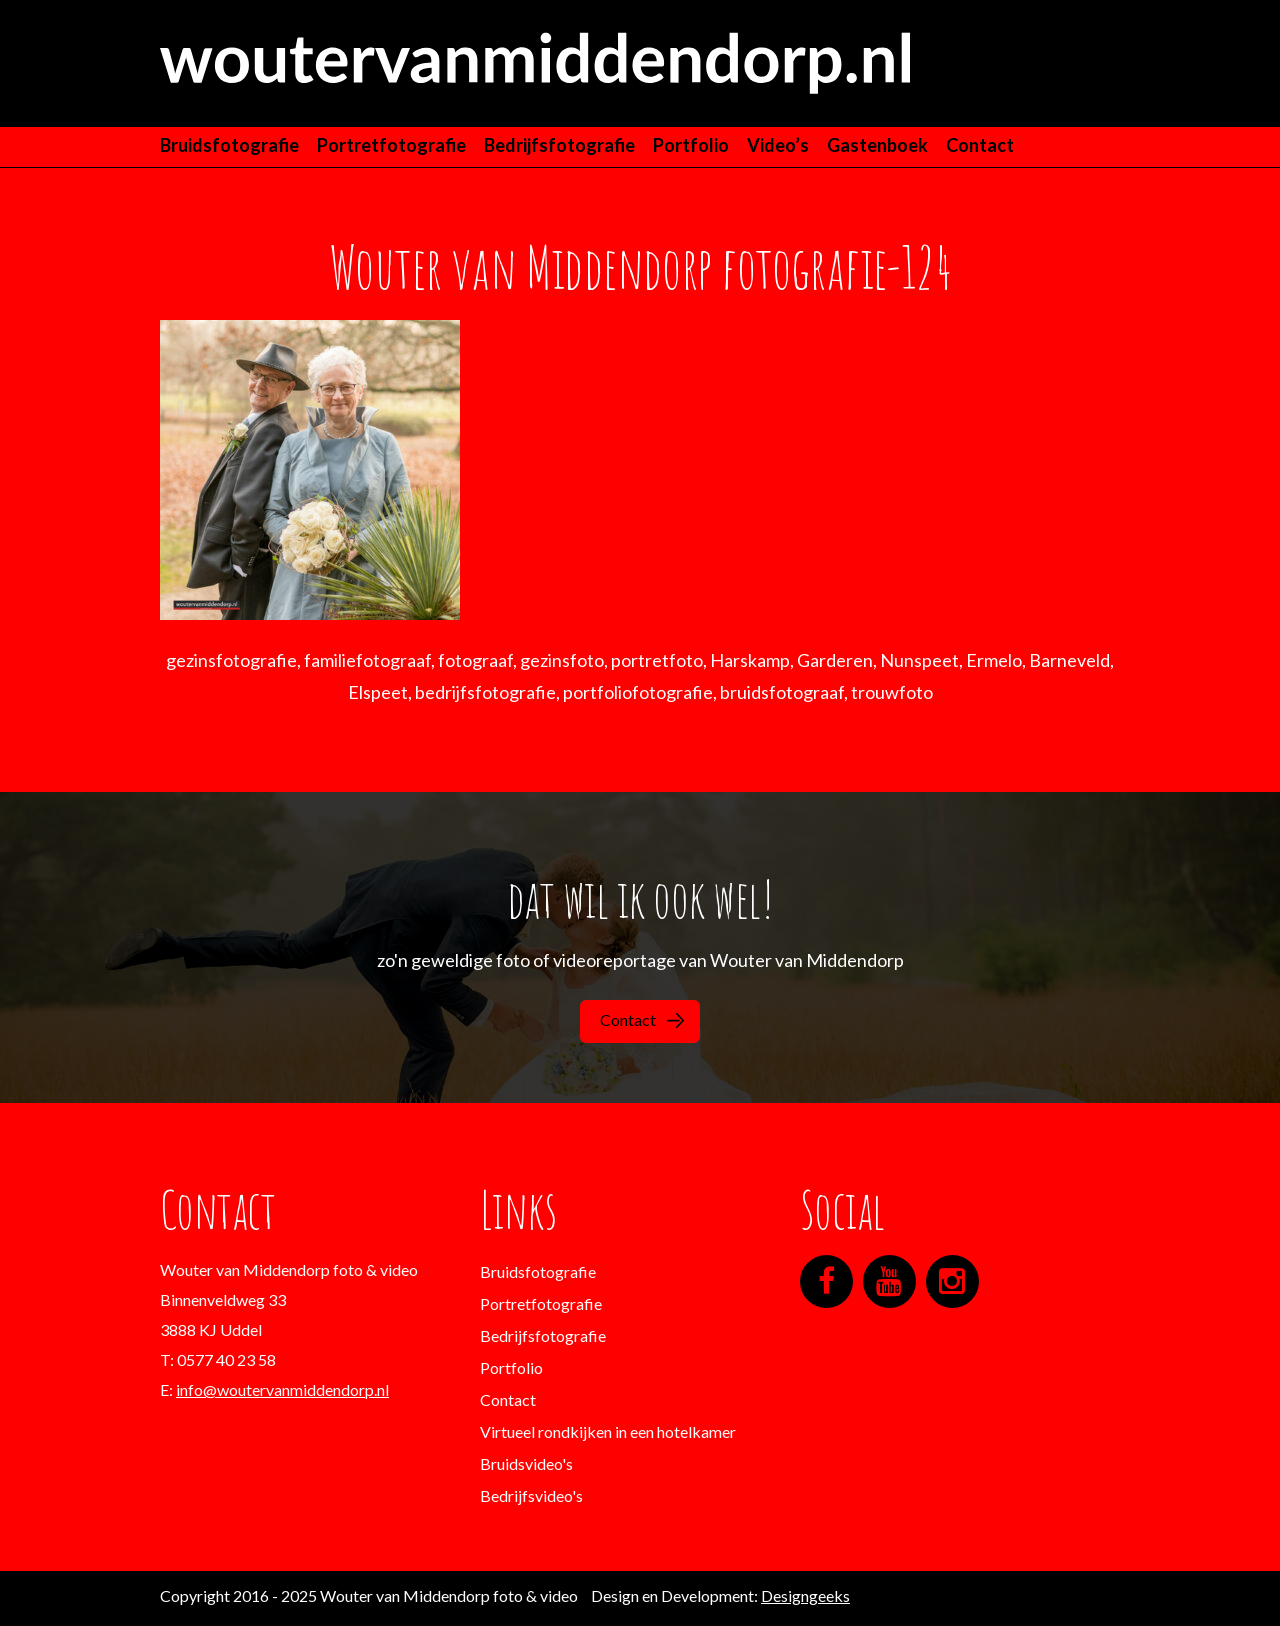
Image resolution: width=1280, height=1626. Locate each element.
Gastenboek (877, 145)
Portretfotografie (391, 145)
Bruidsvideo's (526, 1463)
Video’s (778, 145)
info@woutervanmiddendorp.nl (282, 1389)
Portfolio (691, 145)
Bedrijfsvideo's (531, 1495)
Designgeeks (805, 1595)
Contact (980, 145)
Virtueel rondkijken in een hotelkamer (608, 1431)
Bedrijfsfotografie (559, 145)
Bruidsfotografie (229, 145)
